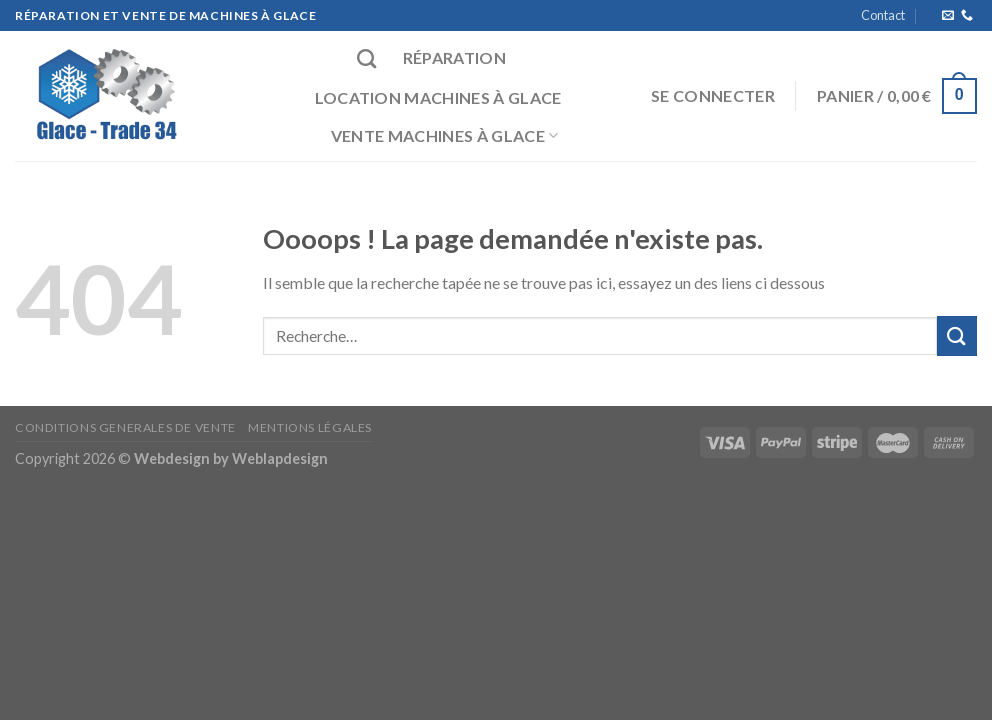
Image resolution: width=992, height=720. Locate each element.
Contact (883, 15)
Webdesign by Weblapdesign (231, 458)
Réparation (454, 57)
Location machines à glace (438, 97)
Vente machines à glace (445, 136)
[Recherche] (366, 58)
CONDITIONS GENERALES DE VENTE (125, 427)
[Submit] (957, 335)
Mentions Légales (310, 427)
